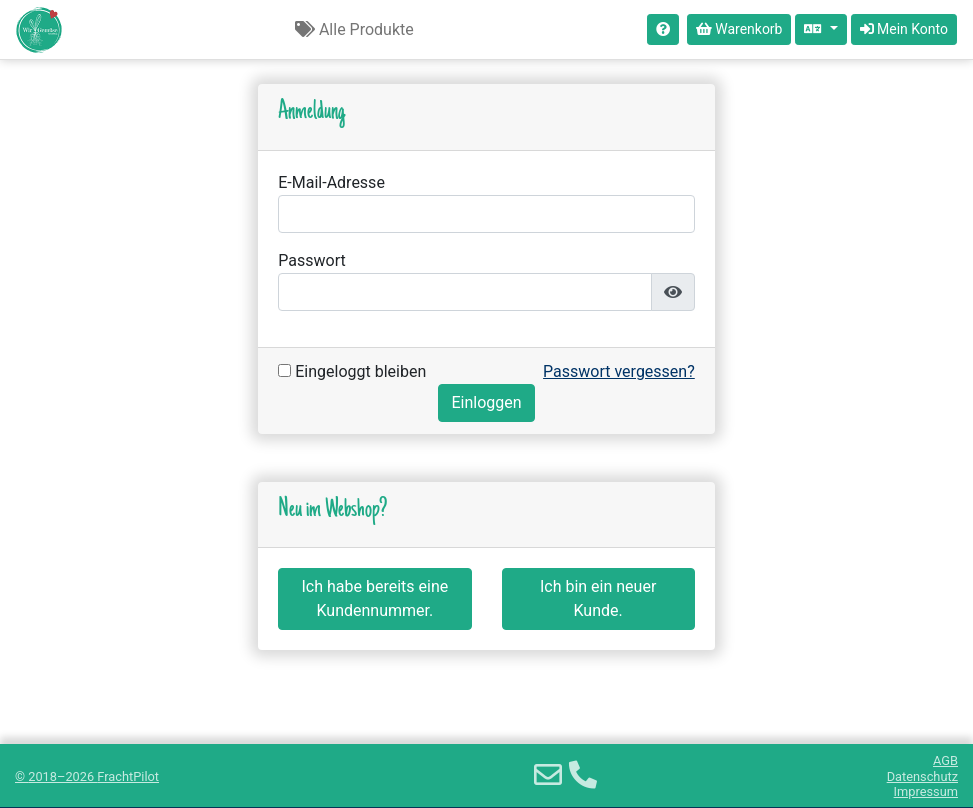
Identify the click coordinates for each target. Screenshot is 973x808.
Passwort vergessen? (619, 371)
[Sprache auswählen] (820, 29)
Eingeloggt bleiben (352, 371)
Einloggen (486, 402)
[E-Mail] (548, 775)
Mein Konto (904, 29)
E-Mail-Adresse (331, 182)
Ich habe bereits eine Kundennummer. (375, 598)
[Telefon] (583, 775)
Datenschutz (922, 776)
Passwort (311, 260)
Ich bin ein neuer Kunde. (598, 598)
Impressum (926, 791)
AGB (945, 760)
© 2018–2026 (87, 776)
